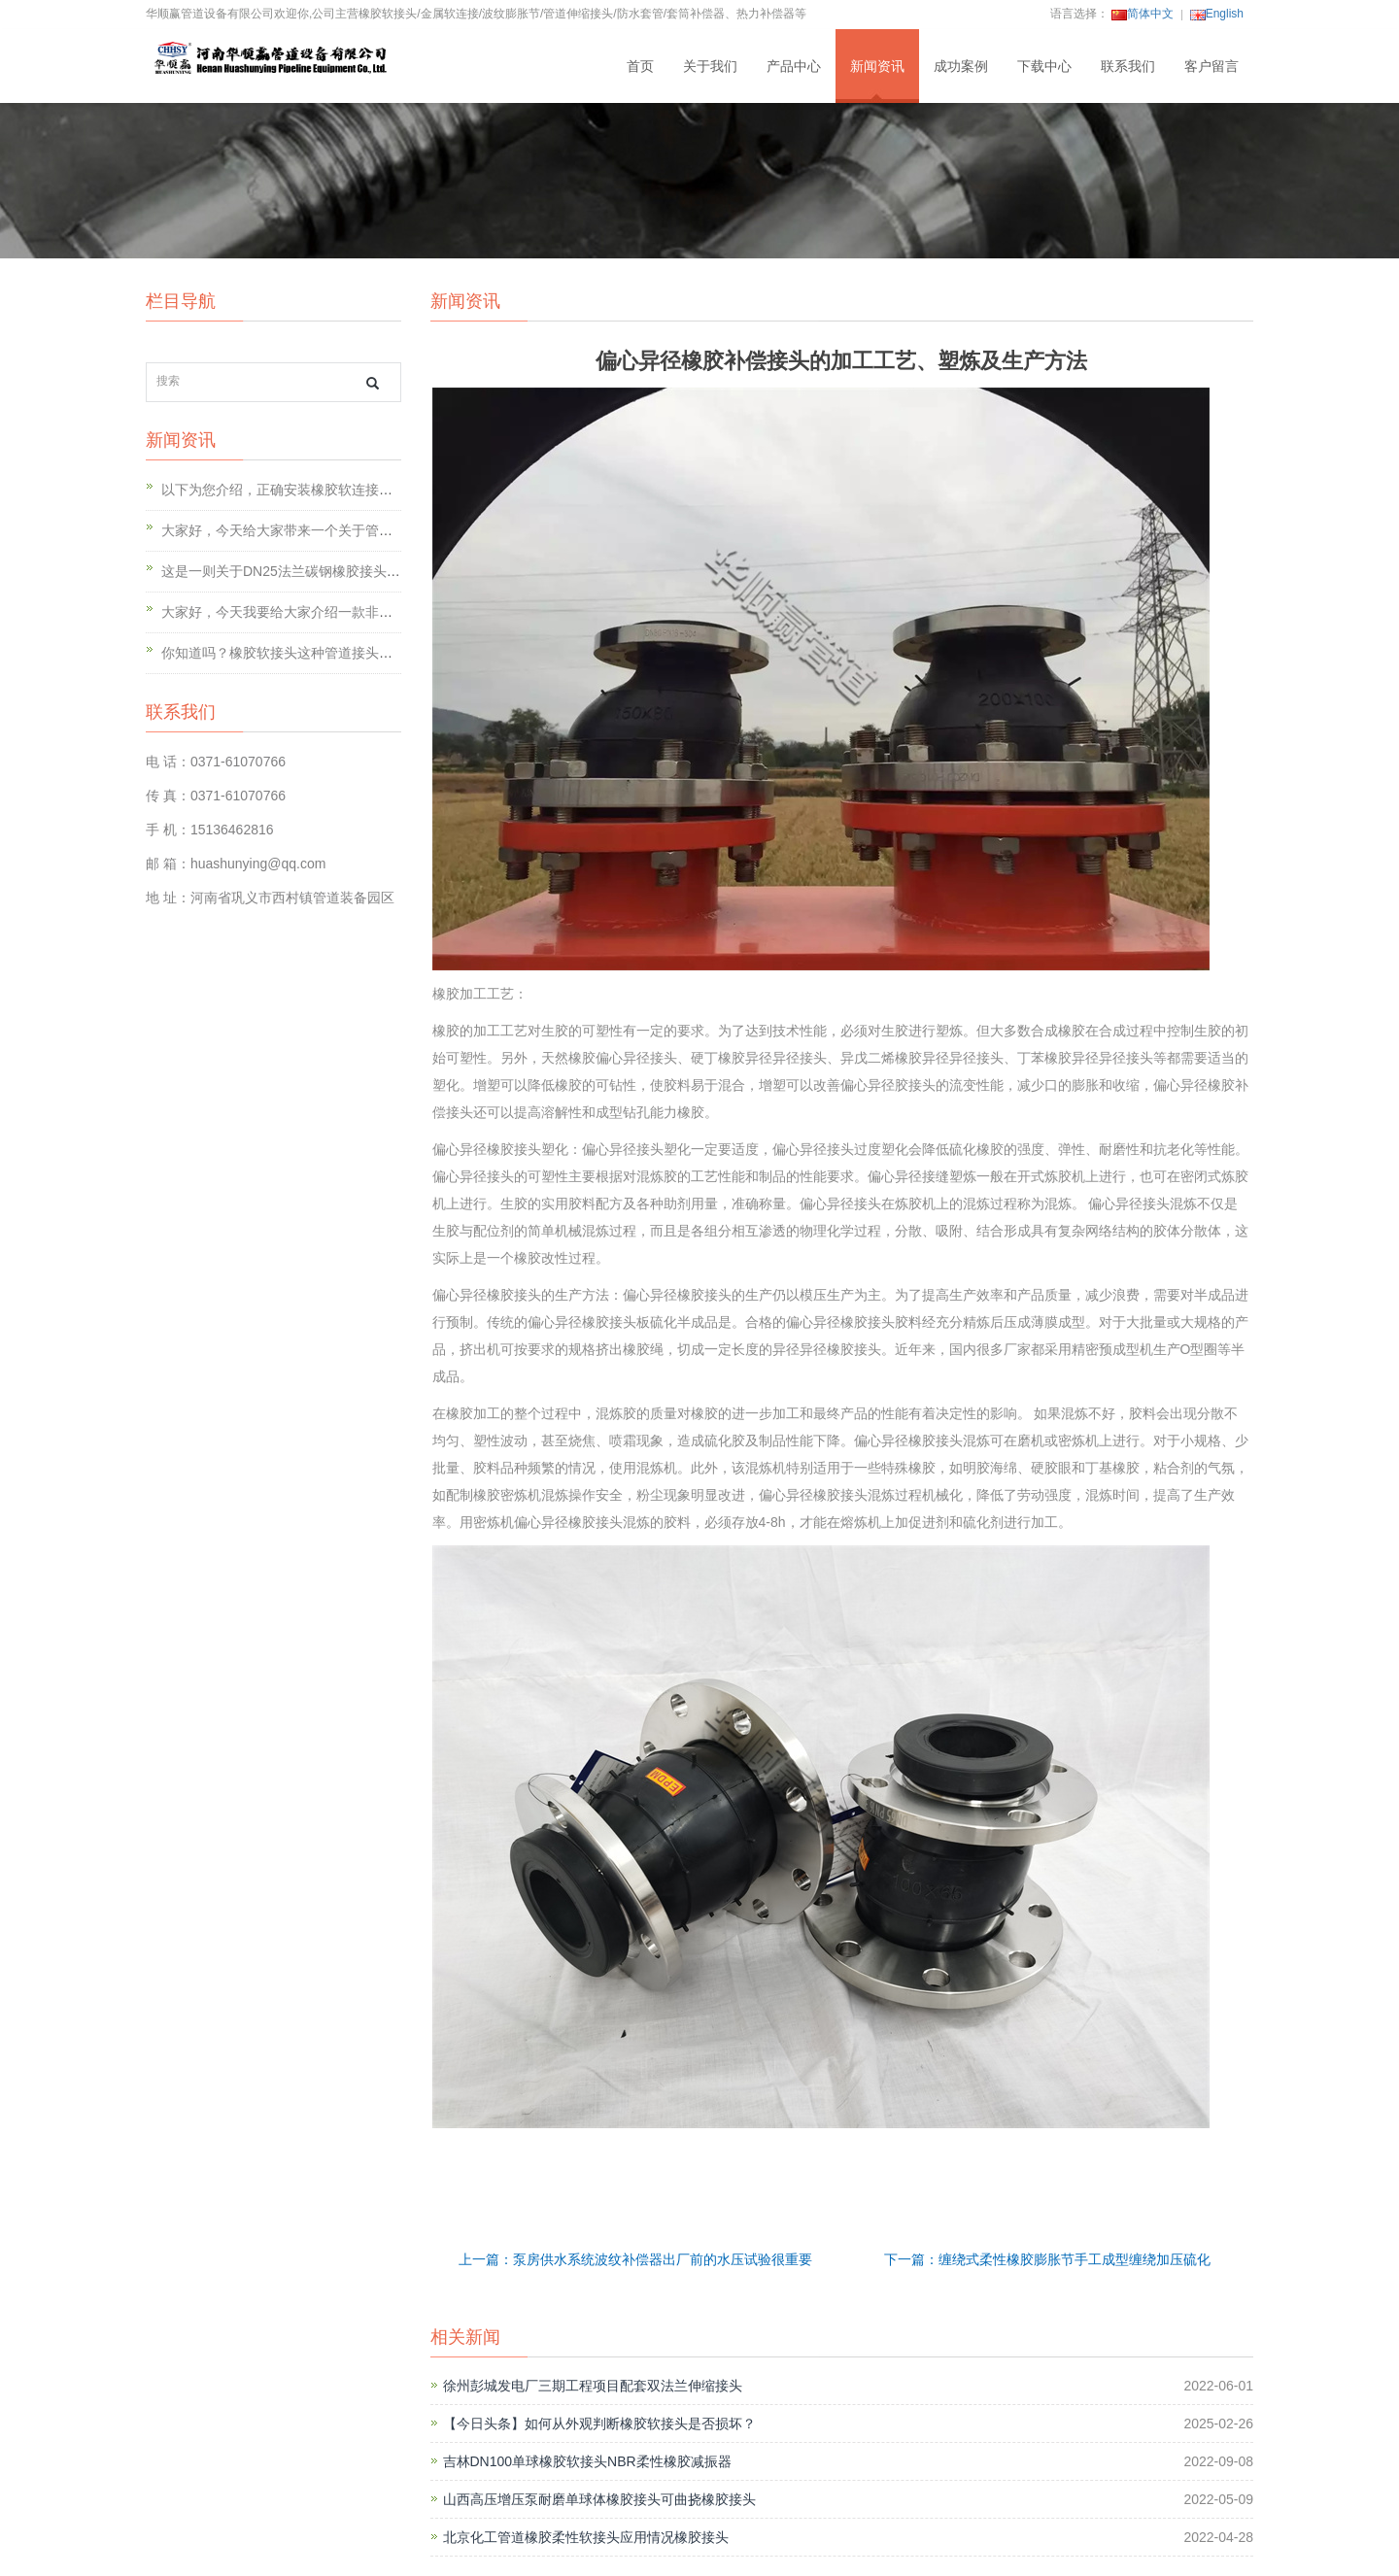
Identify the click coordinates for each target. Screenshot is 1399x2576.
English (1217, 13)
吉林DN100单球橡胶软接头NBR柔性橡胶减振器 (587, 2461)
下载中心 (1044, 66)
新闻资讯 (877, 66)
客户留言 (1211, 66)
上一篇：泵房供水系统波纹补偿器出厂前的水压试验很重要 (635, 2259)
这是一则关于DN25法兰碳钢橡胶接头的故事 (294, 571)
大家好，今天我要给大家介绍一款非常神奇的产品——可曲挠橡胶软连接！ (385, 612)
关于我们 (710, 66)
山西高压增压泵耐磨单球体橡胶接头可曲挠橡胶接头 (599, 2499)
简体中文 (1142, 13)
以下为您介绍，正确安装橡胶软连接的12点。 (298, 489)
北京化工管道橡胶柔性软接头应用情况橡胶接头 (586, 2537)
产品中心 (794, 66)
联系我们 (1128, 66)
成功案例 (961, 66)
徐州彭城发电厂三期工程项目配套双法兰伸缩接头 (592, 2385)
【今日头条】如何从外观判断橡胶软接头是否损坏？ (599, 2423)
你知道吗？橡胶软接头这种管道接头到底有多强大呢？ (324, 653)
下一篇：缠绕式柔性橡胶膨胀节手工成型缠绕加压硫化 (1047, 2259)
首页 (640, 66)
